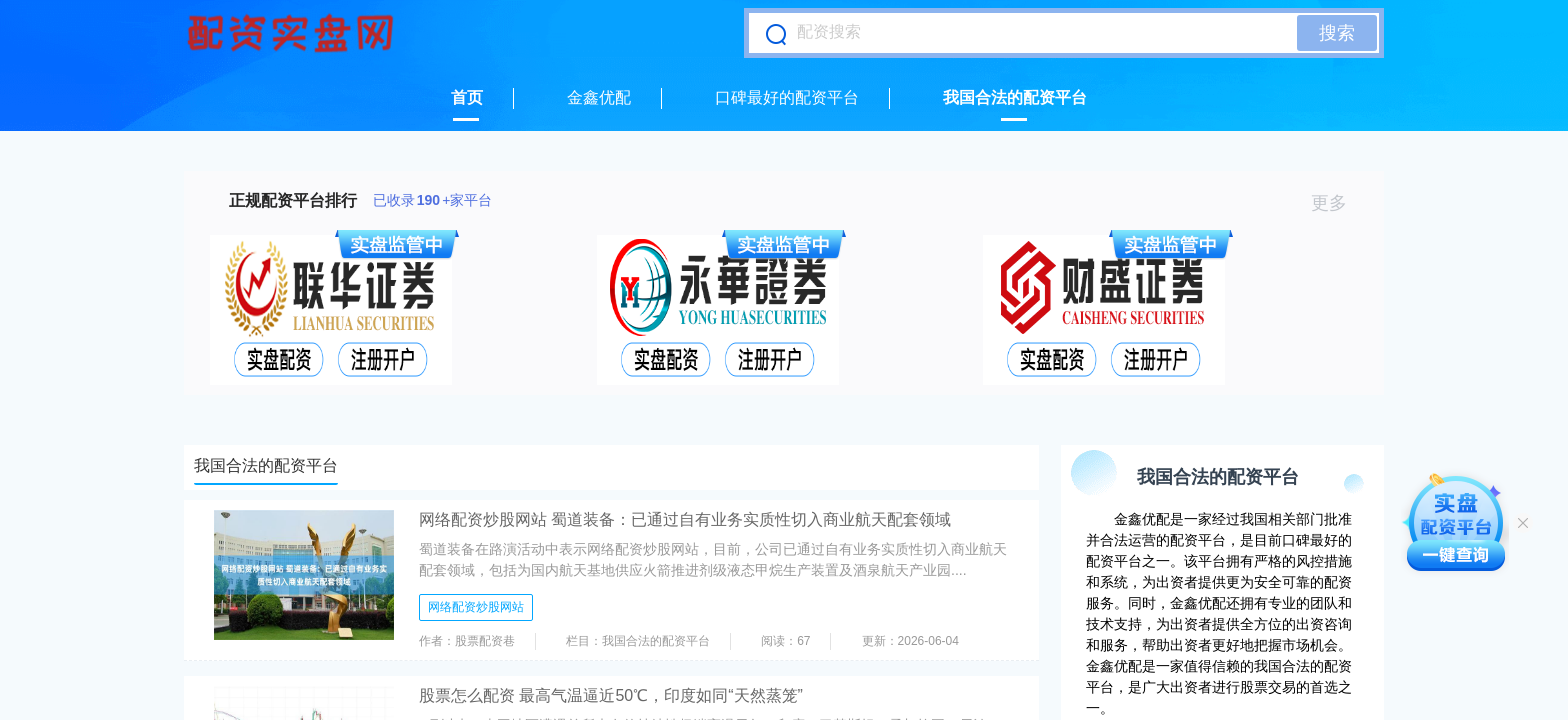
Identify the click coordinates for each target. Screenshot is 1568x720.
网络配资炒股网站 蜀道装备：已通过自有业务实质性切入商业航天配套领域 (685, 519)
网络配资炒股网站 (476, 607)
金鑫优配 (599, 97)
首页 (467, 97)
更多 (1337, 203)
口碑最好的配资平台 (787, 97)
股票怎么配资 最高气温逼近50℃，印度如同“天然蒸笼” (611, 695)
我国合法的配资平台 (1015, 97)
